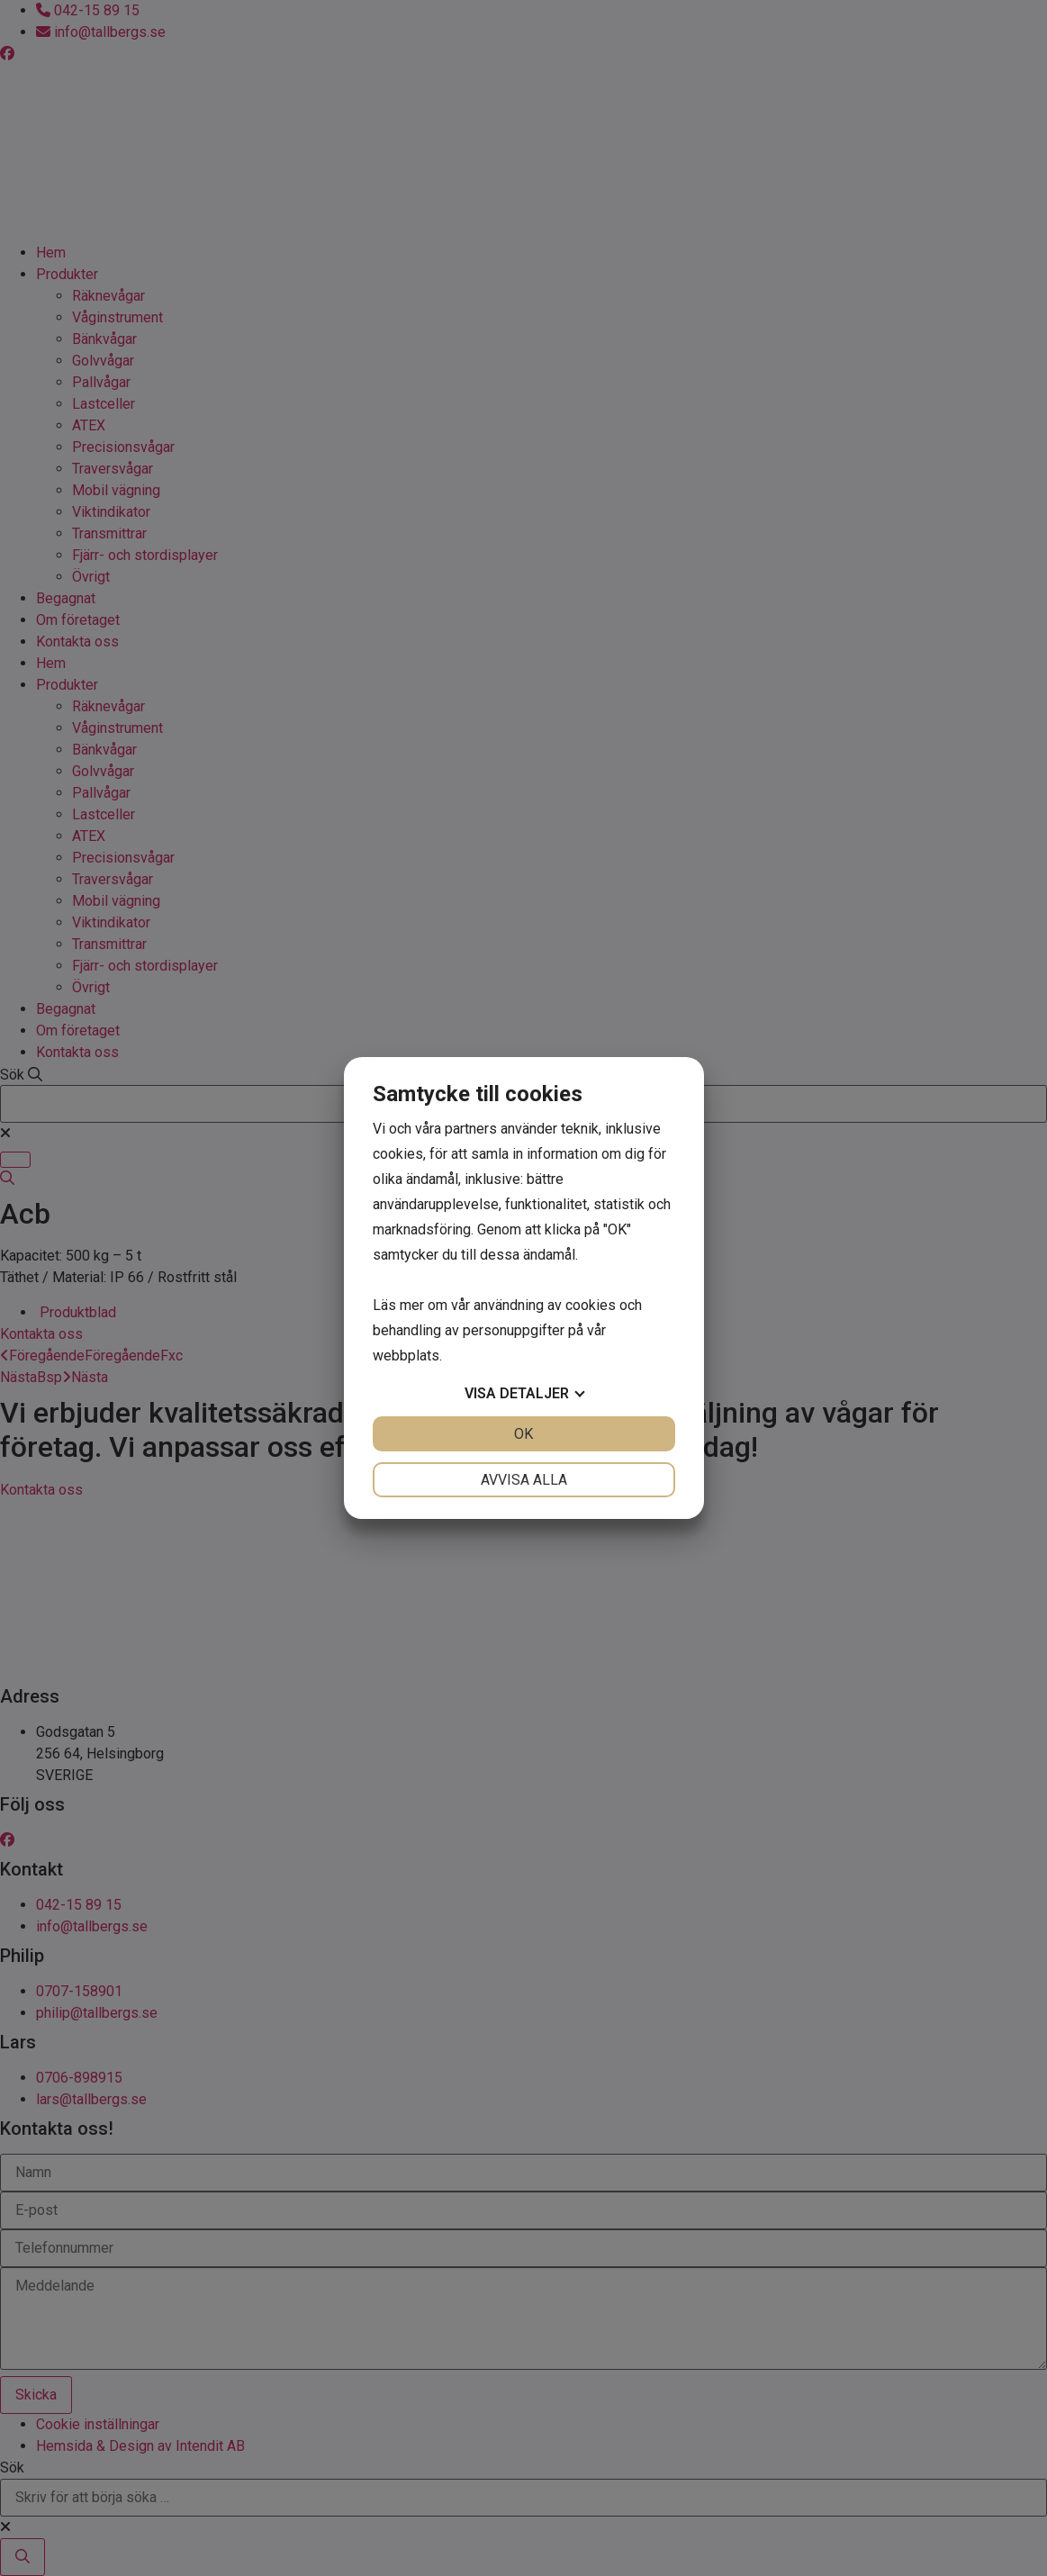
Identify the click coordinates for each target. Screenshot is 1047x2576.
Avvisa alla (524, 1479)
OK (523, 1433)
